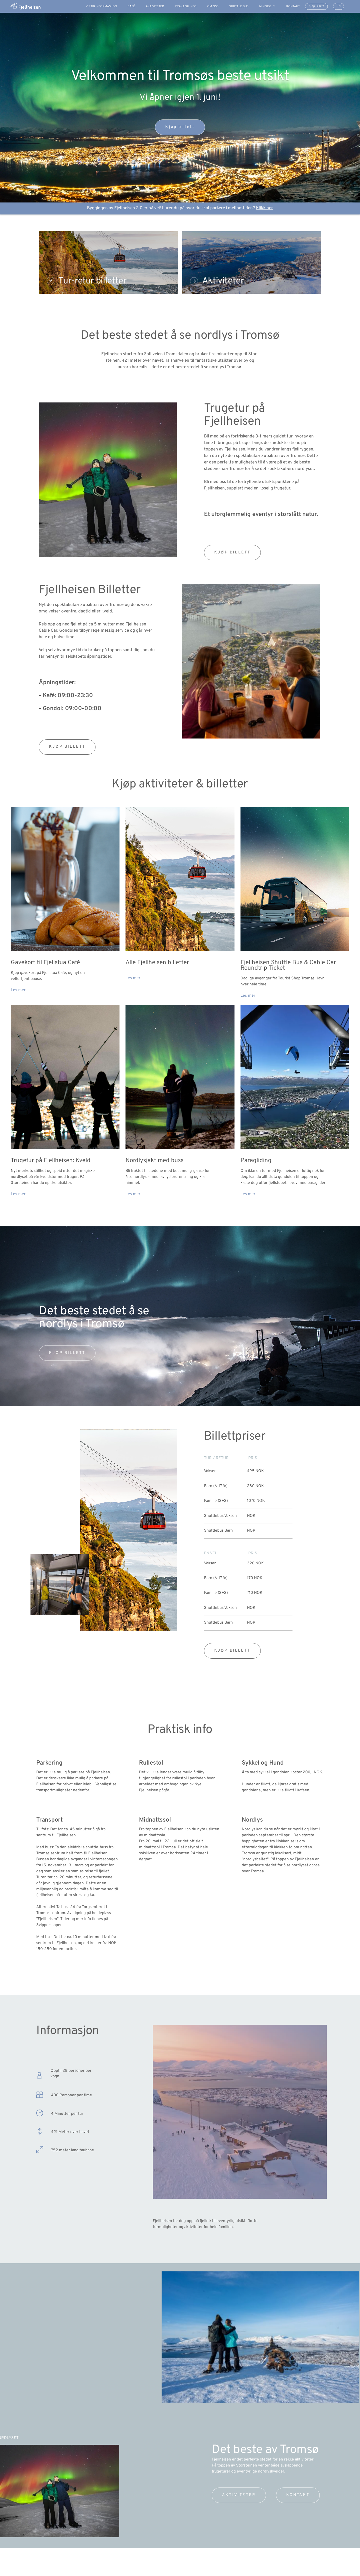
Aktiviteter (155, 6)
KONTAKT (298, 2495)
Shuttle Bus (238, 6)
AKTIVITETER (239, 2495)
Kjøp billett (179, 126)
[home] (25, 6)
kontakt (293, 6)
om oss (212, 6)
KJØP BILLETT (67, 1362)
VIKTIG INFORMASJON (101, 6)
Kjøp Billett (316, 6)
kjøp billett (232, 552)
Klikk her (264, 208)
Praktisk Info (185, 6)
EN (338, 6)
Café (131, 6)
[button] (267, 6)
